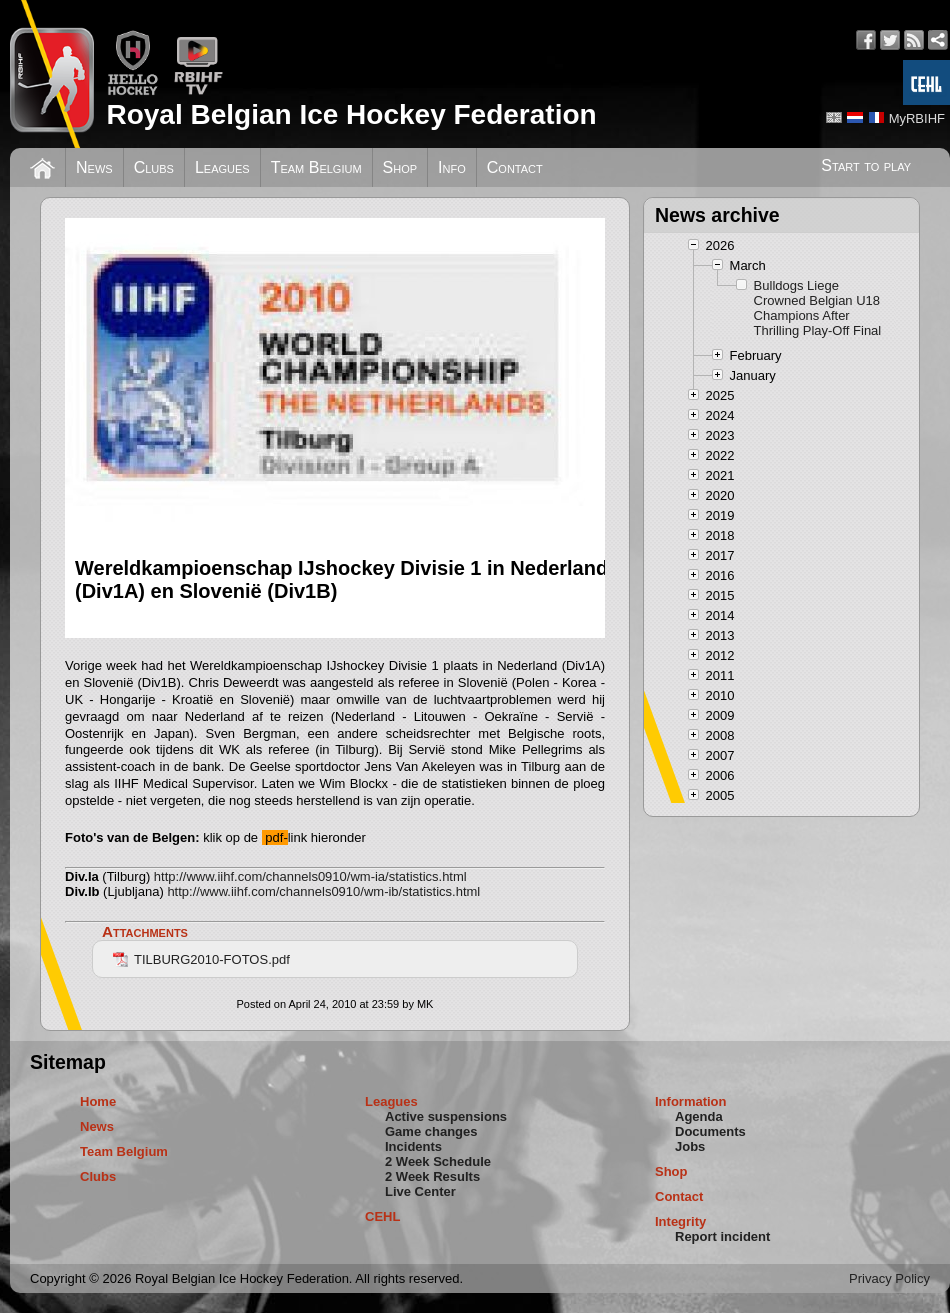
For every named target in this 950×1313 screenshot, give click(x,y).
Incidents (413, 1146)
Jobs (690, 1146)
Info (452, 167)
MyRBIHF (917, 118)
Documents (710, 1131)
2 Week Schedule (438, 1161)
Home (98, 1101)
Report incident (722, 1236)
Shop (400, 167)
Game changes (431, 1131)
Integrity (680, 1221)
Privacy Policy (889, 1278)
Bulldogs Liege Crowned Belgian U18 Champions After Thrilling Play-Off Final (818, 308)
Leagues (222, 167)
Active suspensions (446, 1116)
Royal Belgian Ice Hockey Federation (351, 114)
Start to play (866, 165)
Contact (515, 167)
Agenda (699, 1116)
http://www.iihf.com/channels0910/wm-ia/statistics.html (310, 876)
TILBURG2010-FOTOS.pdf (201, 959)
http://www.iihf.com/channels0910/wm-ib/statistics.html (323, 891)
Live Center (420, 1191)
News (94, 167)
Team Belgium (316, 167)
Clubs (154, 167)
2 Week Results (432, 1176)
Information (691, 1101)
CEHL (382, 1216)
